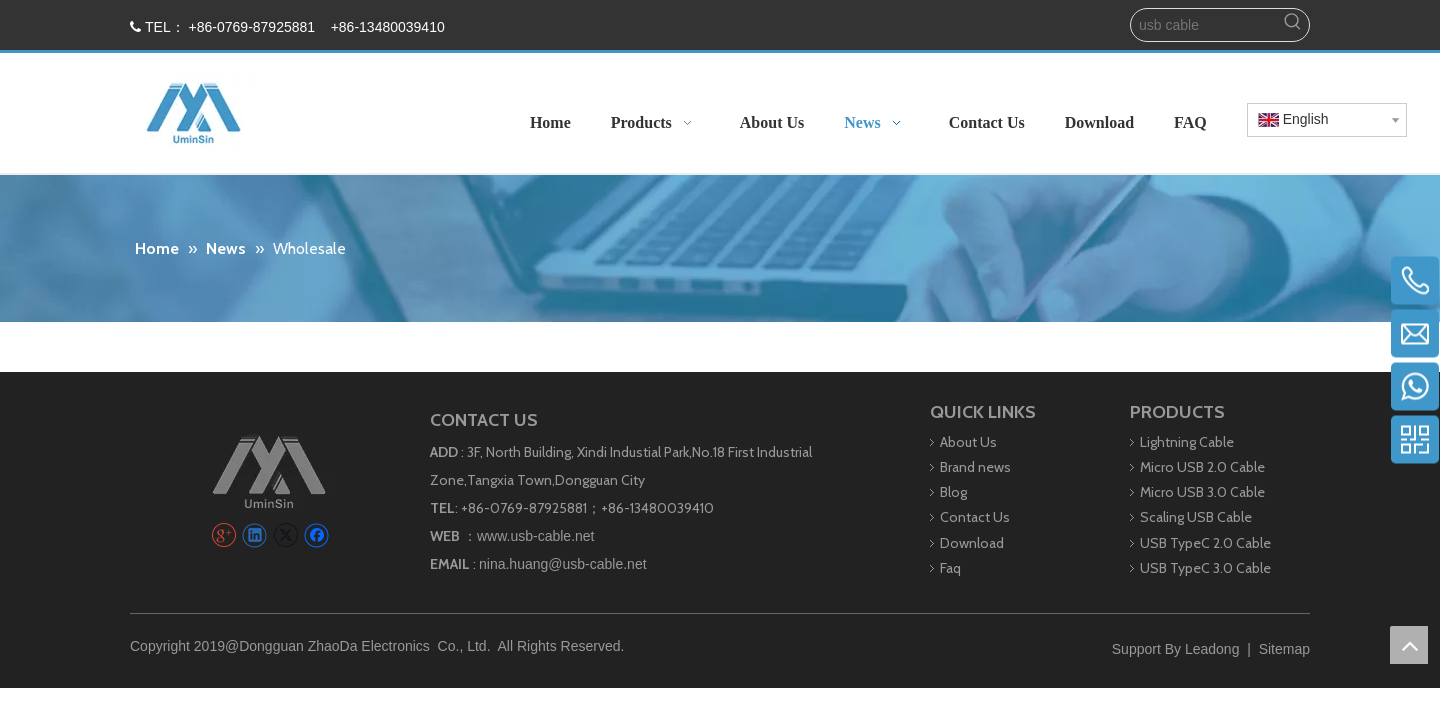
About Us (968, 442)
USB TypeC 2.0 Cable (1205, 543)
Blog (953, 492)
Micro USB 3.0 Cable (1202, 492)
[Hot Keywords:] (1293, 25)
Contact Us (975, 517)
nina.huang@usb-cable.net (563, 564)
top (1409, 645)
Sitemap (1284, 649)
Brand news (975, 467)
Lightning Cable (1187, 442)
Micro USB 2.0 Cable (1202, 467)
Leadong (1212, 649)
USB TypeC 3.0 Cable (1205, 568)
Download (972, 543)
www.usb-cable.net (536, 536)
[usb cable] (1204, 25)
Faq (950, 568)
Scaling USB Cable (1196, 517)
